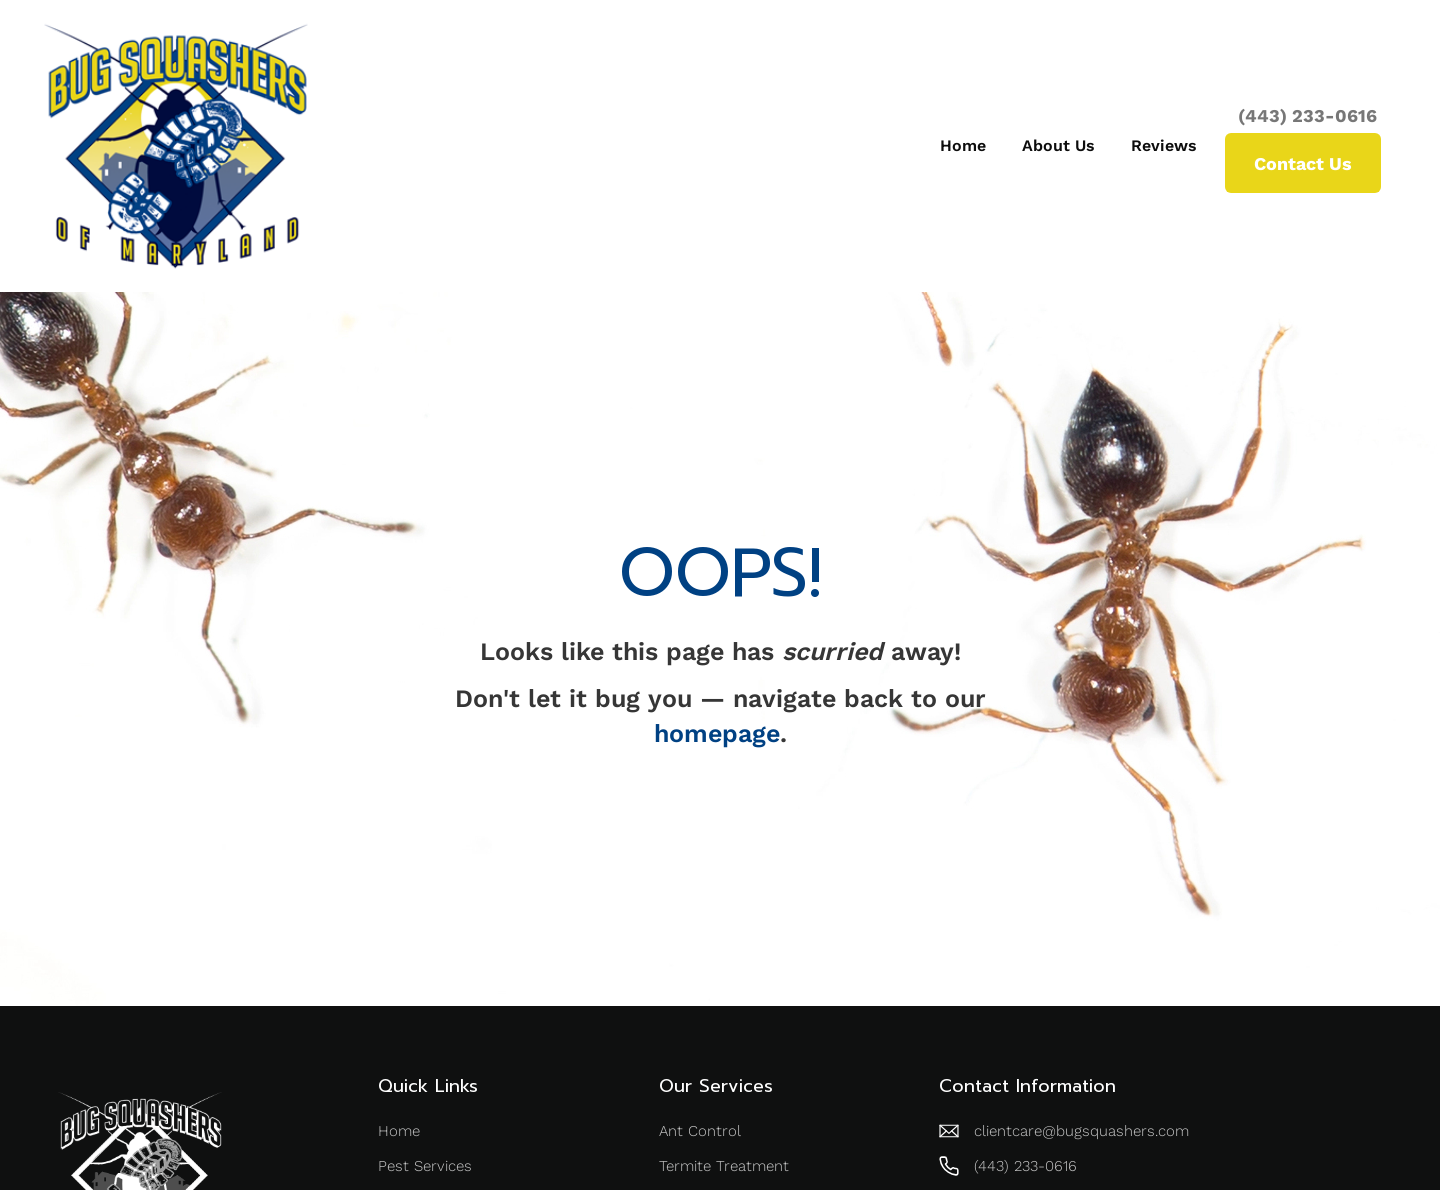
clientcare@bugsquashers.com (1081, 1131)
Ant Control (700, 1131)
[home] (176, 146)
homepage (717, 733)
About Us (1058, 145)
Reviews (1164, 145)
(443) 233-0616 (1307, 116)
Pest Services (425, 1166)
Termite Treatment (724, 1166)
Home (963, 145)
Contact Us (1303, 163)
